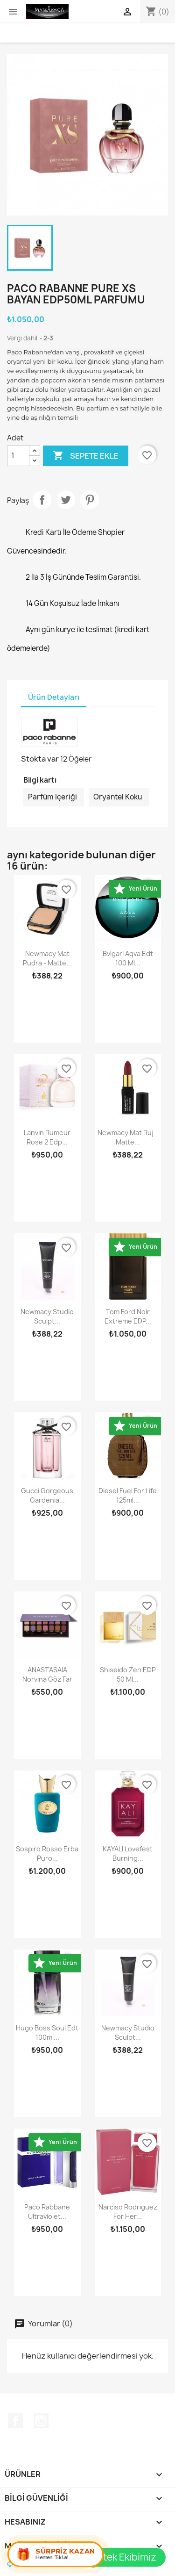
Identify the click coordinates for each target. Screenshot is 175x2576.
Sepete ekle (86, 456)
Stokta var (40, 758)
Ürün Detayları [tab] (53, 697)
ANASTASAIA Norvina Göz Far (47, 1674)
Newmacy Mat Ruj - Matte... (128, 1137)
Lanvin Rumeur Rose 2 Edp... (47, 1137)
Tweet (65, 499)
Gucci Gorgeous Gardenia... (47, 1495)
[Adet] (18, 456)
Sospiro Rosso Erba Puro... (47, 1853)
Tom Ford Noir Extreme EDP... (128, 1316)
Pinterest (89, 499)
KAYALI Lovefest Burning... (128, 1853)
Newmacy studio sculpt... (47, 1316)
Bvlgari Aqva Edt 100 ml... (128, 958)
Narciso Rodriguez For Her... (127, 2211)
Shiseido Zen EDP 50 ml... (128, 1674)
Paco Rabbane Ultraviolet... (47, 2211)
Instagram (41, 2420)
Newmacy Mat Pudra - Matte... (47, 958)
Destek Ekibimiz (121, 2557)
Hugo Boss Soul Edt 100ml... (47, 2032)
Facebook (15, 2420)
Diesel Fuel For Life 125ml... (127, 1495)
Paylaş (42, 499)
